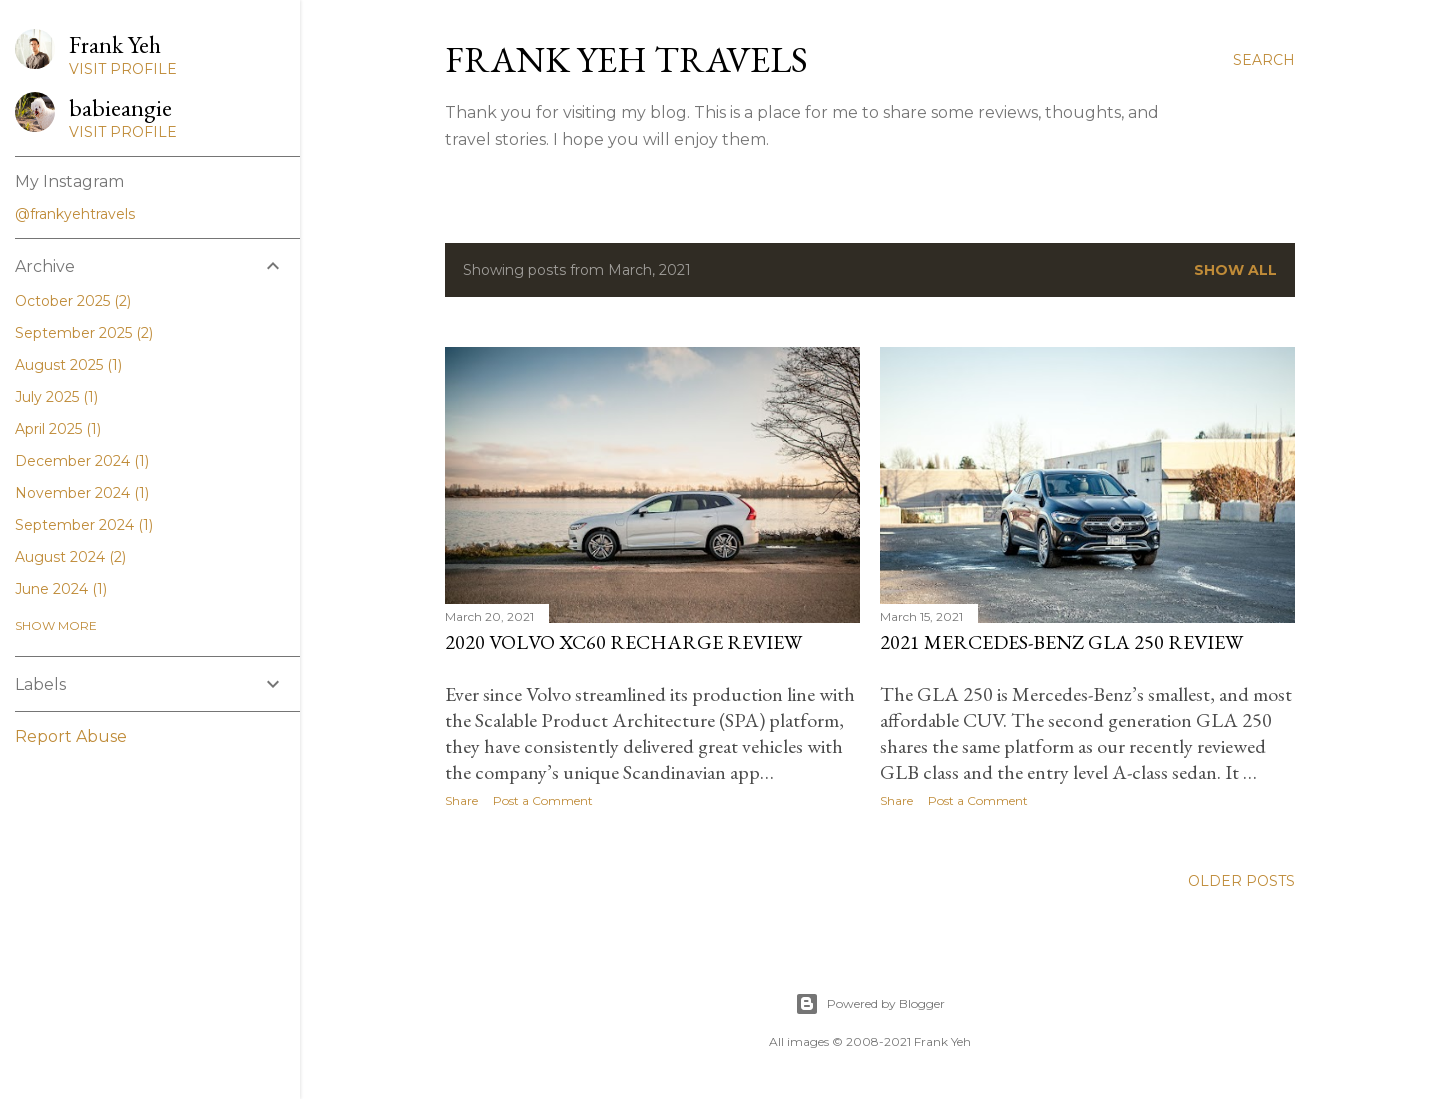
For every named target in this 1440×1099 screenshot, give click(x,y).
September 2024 (84, 525)
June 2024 (61, 589)
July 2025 (56, 397)
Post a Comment (543, 800)
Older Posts (1241, 881)
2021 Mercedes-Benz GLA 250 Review (1061, 642)
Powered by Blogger (870, 1004)
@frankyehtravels (75, 214)
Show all (1235, 270)
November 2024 (82, 493)
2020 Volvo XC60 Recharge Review (623, 642)
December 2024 (82, 461)
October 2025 (73, 301)
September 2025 (84, 333)
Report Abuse (71, 736)
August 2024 (70, 557)
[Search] (1264, 60)
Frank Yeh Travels (626, 59)
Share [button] (461, 800)
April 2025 (58, 429)
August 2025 (68, 365)
